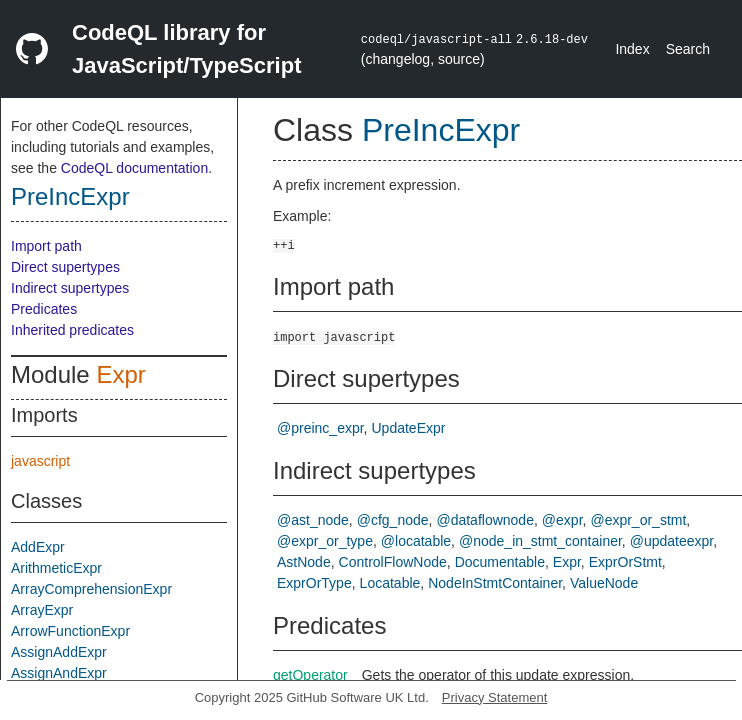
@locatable (416, 541)
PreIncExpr (70, 196)
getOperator (310, 675)
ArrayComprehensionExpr (91, 589)
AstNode (304, 562)
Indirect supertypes (70, 288)
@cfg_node (393, 520)
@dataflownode (485, 520)
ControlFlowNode (393, 562)
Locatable (390, 583)
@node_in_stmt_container (540, 541)
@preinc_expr (320, 428)
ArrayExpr (42, 610)
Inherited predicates (72, 330)
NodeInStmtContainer (495, 583)
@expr (562, 520)
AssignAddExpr (59, 652)
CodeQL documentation (134, 168)
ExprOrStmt (625, 562)
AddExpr (38, 547)
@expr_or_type (325, 541)
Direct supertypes (65, 267)
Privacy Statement (495, 697)
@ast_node (313, 520)
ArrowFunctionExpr (70, 631)
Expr (120, 374)
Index (632, 49)
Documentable (500, 562)
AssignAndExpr (59, 673)
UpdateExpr (408, 428)
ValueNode (604, 583)
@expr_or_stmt (638, 520)
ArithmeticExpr (56, 568)
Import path (46, 246)
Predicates (44, 309)
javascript (40, 461)
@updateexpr (672, 541)
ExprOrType (314, 583)
